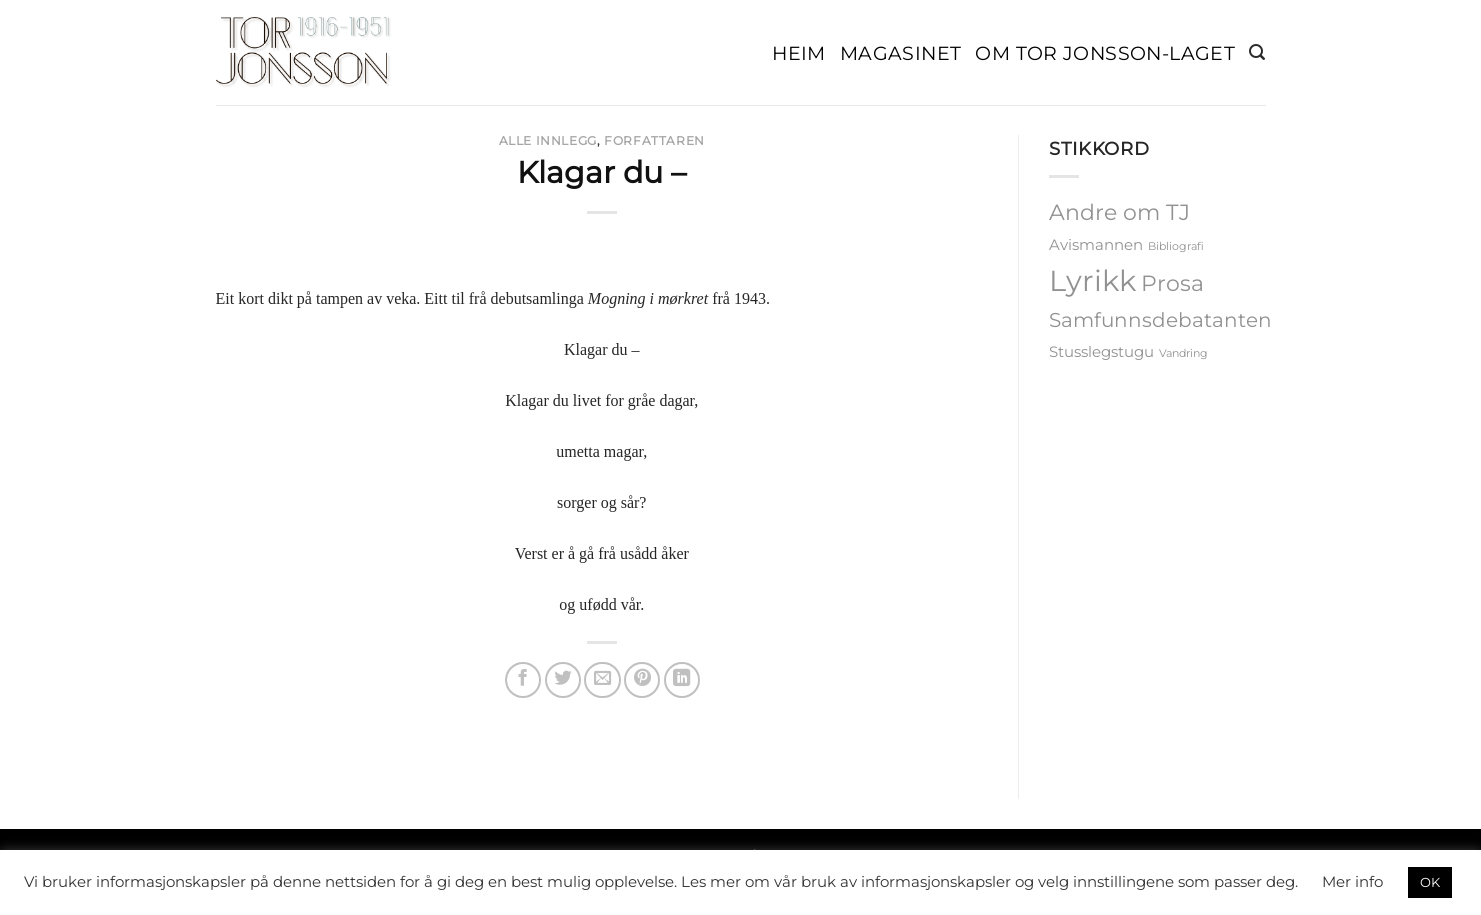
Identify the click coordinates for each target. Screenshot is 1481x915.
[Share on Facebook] (523, 680)
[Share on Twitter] (563, 680)
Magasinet (901, 53)
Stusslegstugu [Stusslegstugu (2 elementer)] (1101, 352)
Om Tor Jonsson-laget (1105, 53)
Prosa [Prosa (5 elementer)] (1172, 283)
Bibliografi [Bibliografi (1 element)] (1176, 246)
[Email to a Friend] (602, 680)
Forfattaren (654, 140)
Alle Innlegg (548, 140)
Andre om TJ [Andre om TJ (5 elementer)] (1119, 212)
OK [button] (1430, 882)
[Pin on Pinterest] (642, 680)
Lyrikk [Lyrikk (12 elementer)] (1092, 280)
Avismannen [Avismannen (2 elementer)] (1096, 245)
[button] (1257, 52)
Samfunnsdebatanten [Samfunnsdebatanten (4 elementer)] (1160, 320)
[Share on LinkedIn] (682, 680)
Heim (799, 53)
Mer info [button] (1352, 881)
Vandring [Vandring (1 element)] (1183, 353)
